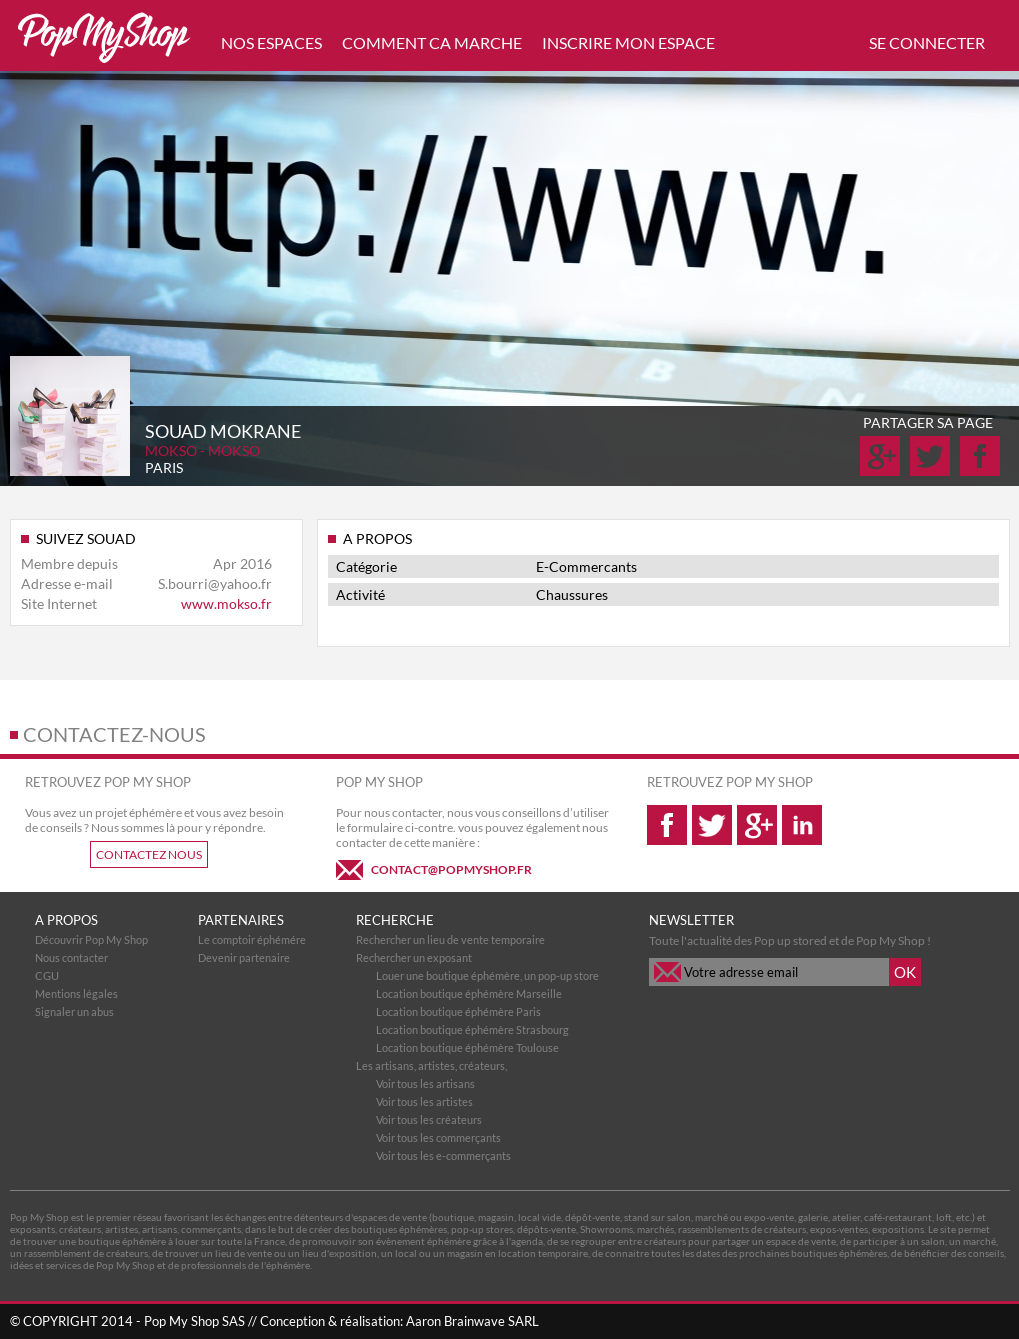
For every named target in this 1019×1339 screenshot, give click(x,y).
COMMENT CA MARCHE (432, 42)
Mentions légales (76, 993)
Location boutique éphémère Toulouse (467, 1047)
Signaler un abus (74, 1011)
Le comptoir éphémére (252, 939)
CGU (47, 975)
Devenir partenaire (244, 957)
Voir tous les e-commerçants (443, 1155)
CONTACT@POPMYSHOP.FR (451, 869)
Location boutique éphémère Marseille (469, 993)
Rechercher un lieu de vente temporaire (450, 939)
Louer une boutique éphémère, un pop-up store (487, 975)
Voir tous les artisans (425, 1083)
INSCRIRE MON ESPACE (628, 42)
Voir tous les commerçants (438, 1137)
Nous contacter (71, 957)
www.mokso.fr (226, 603)
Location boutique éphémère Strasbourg (472, 1029)
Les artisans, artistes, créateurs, (431, 1065)
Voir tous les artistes (424, 1101)
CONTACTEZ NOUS (149, 854)
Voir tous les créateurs (429, 1119)
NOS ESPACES (271, 42)
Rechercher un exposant (414, 957)
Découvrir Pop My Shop (91, 939)
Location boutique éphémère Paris (458, 1011)
